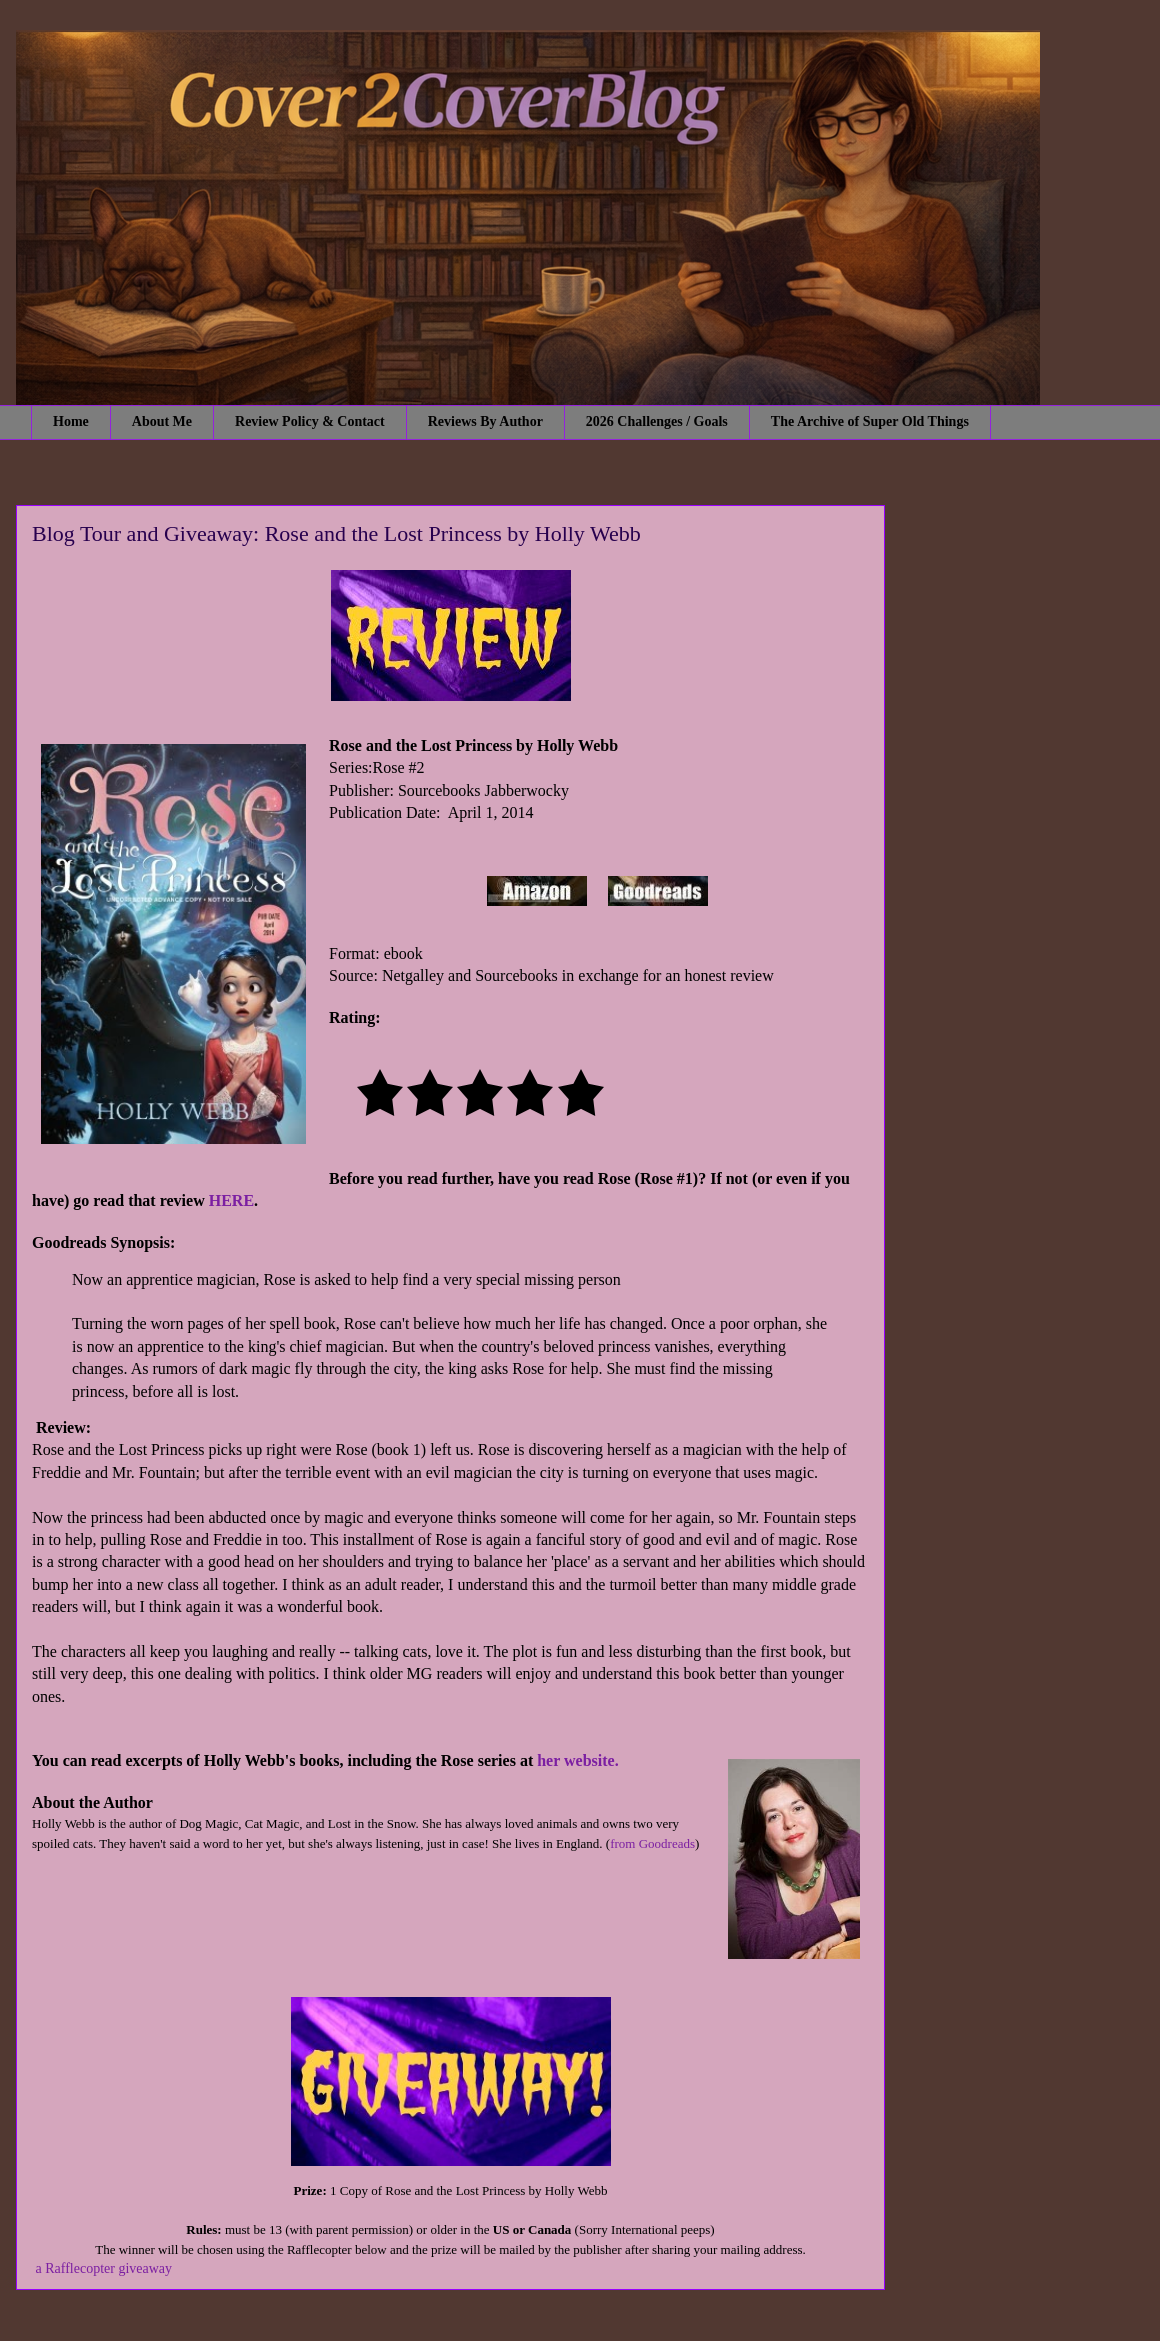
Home (71, 421)
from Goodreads (652, 1843)
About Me (162, 421)
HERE (231, 1200)
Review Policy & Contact (310, 421)
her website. (577, 1760)
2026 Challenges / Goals (657, 421)
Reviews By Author (485, 421)
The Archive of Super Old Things (870, 421)
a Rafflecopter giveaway (104, 2268)
